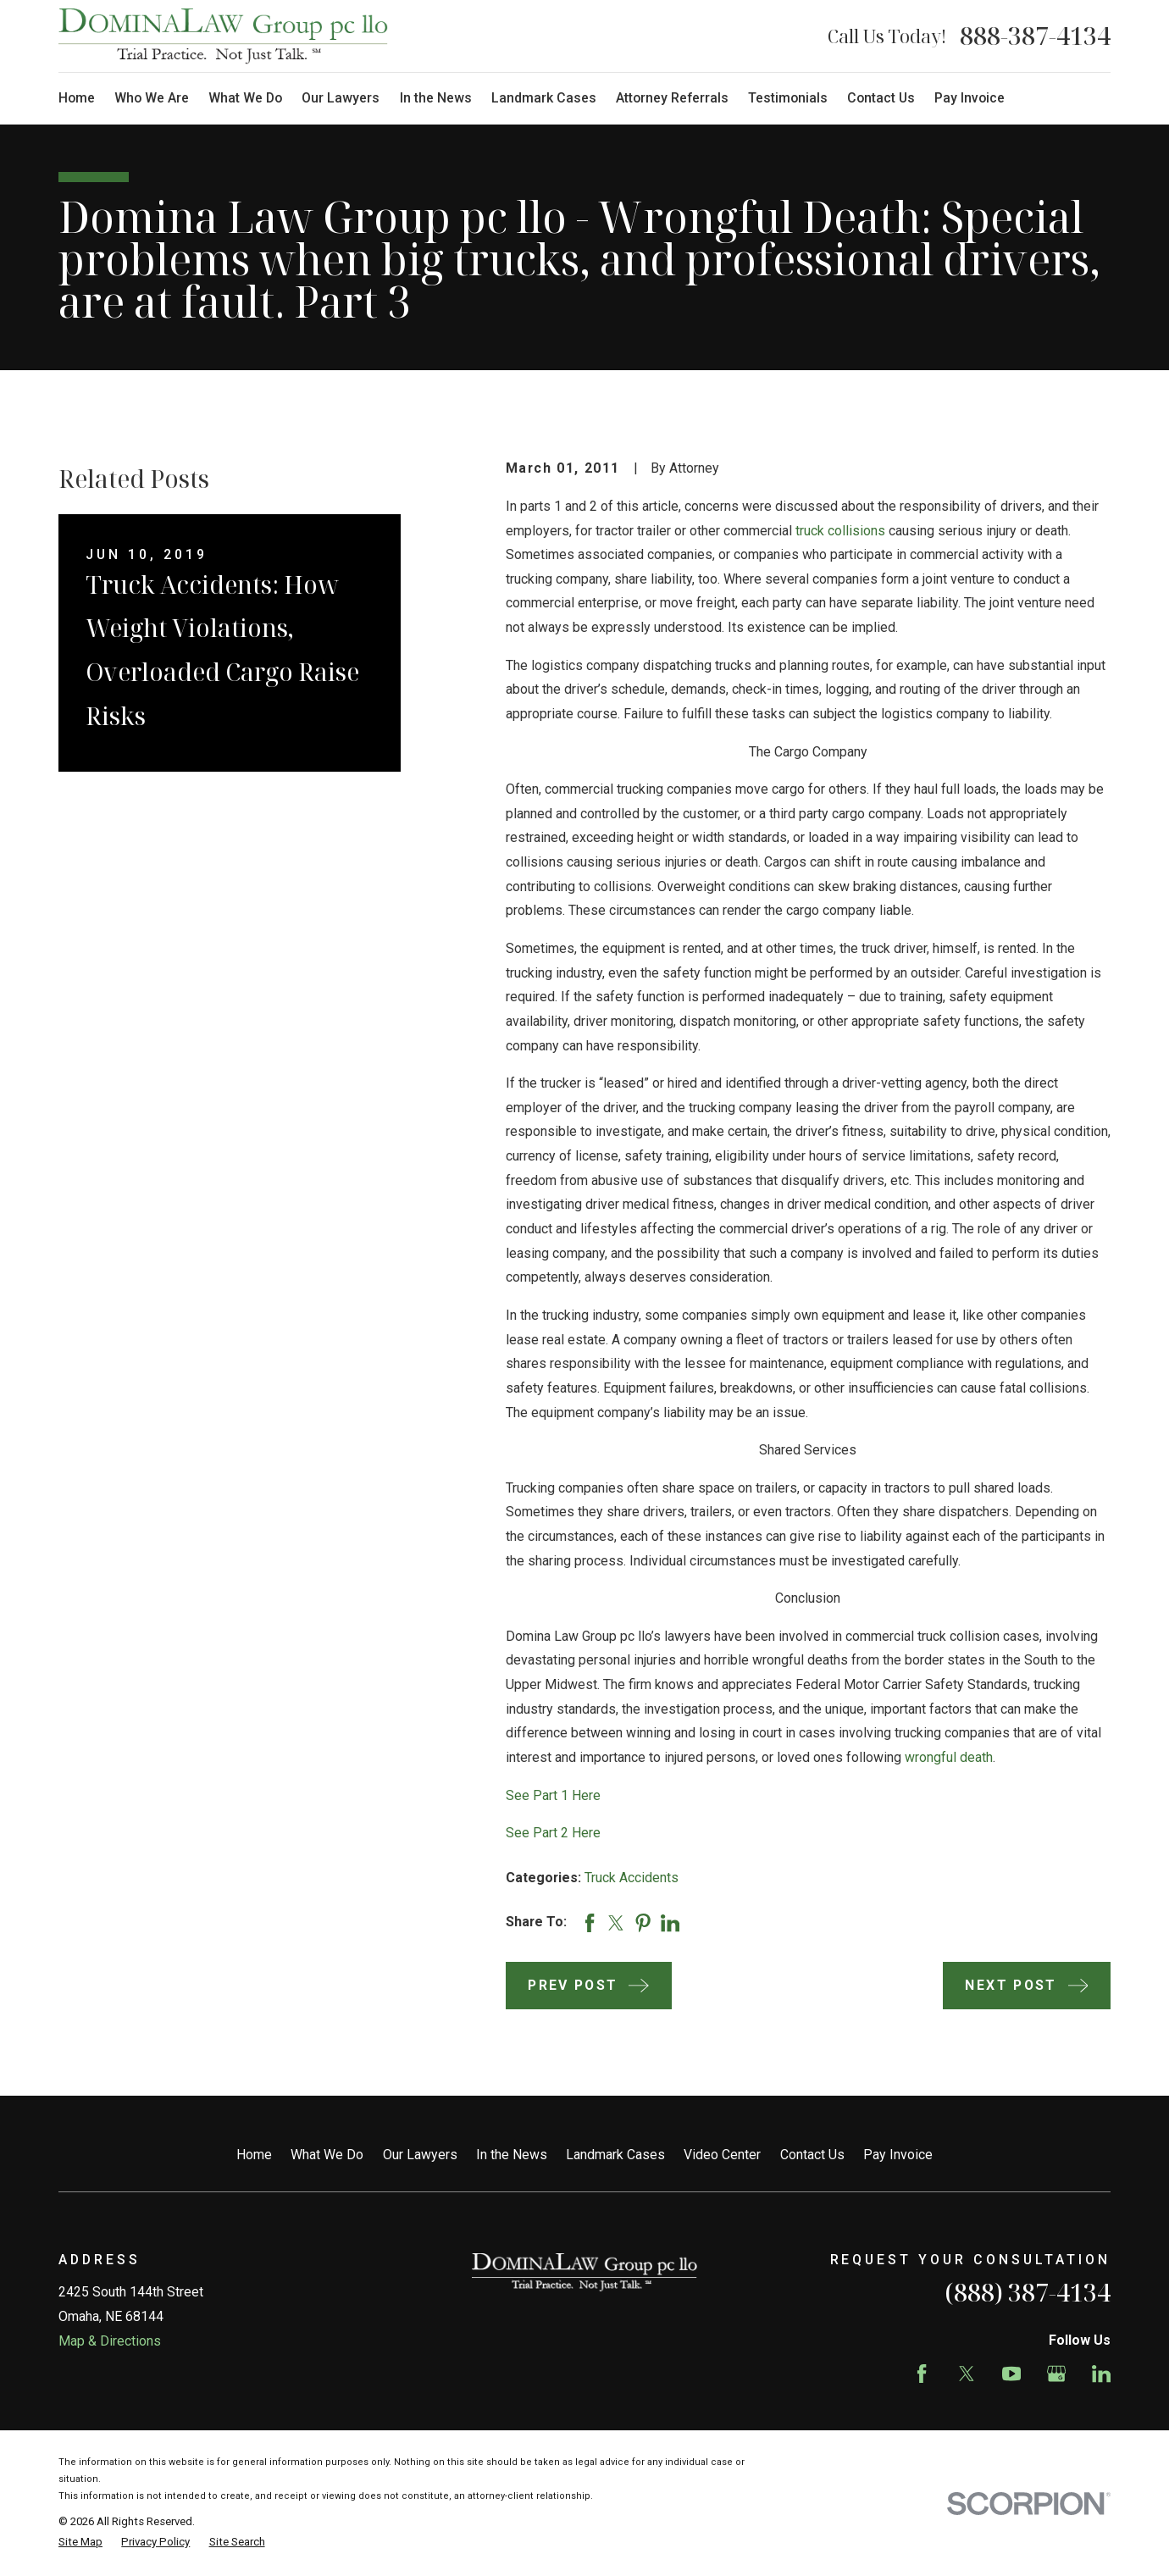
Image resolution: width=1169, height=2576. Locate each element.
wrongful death (949, 1757)
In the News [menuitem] (436, 98)
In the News (511, 2155)
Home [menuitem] (76, 98)
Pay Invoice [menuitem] (969, 98)
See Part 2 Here (553, 1833)
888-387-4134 (1035, 36)
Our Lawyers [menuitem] (341, 98)
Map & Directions (109, 2341)
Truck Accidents (631, 1878)
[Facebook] (921, 2373)
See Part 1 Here (553, 1795)
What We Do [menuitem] (245, 98)
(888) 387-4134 (1028, 2291)
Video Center (722, 2155)
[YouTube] (1011, 2373)
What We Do (327, 2155)
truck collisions (840, 531)
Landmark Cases (615, 2155)
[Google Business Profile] (1056, 2373)
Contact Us (812, 2155)
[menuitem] (80, 2542)
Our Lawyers (420, 2155)
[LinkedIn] (1101, 2373)
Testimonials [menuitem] (788, 98)
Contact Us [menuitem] (881, 98)
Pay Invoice (898, 2155)
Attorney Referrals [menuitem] (672, 98)
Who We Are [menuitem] (151, 98)
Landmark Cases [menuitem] (543, 98)
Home (254, 2155)
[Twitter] (966, 2373)
